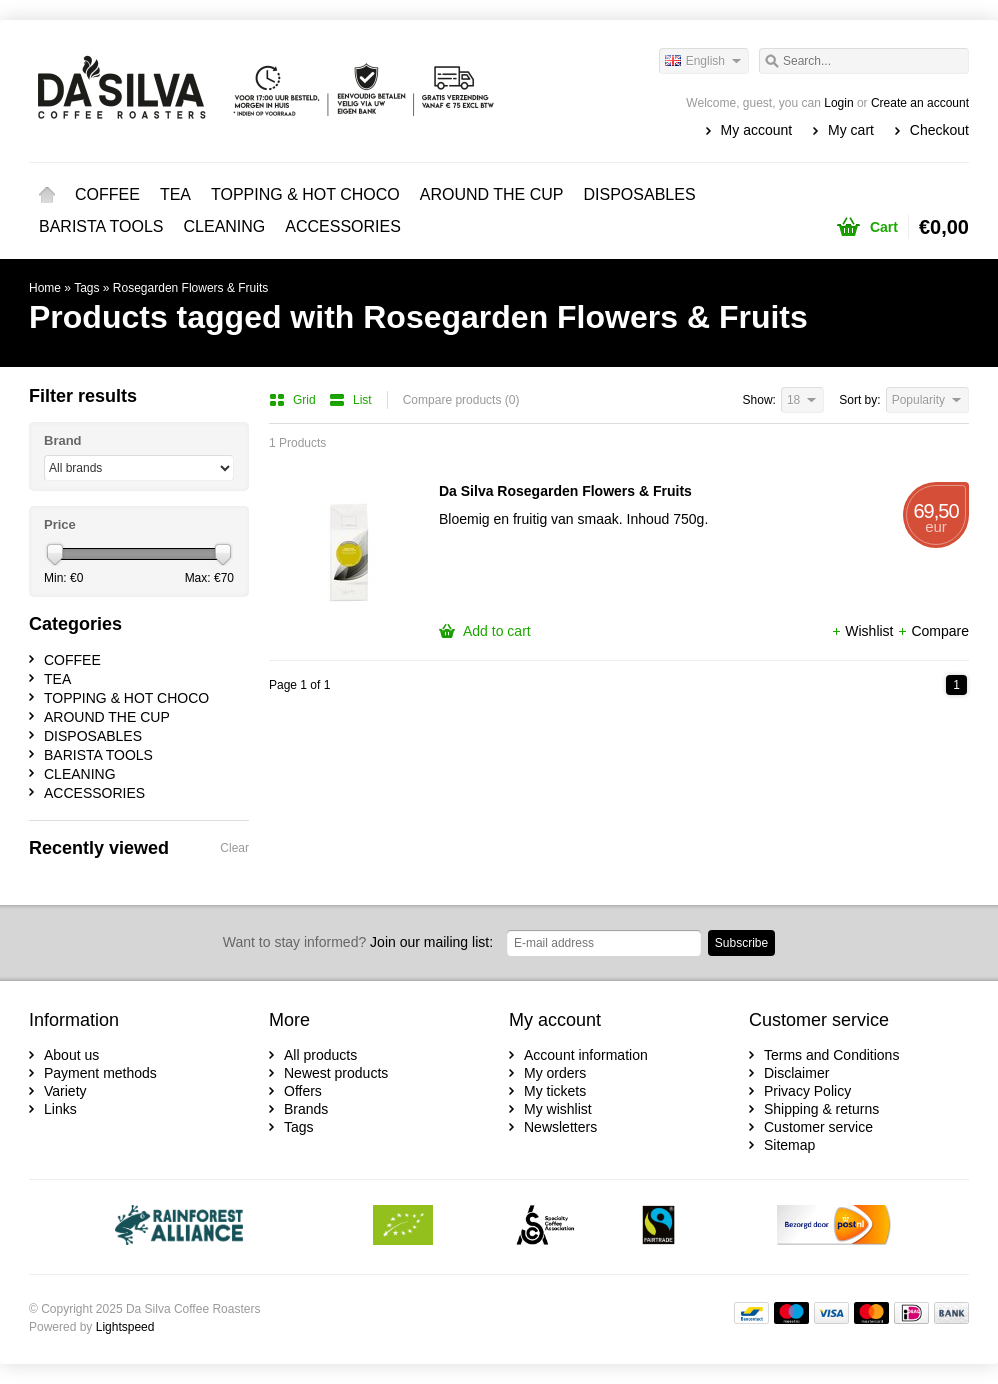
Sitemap (789, 1145)
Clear (234, 848)
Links (60, 1109)
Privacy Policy (807, 1091)
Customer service (818, 1127)
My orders (555, 1073)
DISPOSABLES (640, 194)
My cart (851, 130)
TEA (175, 194)
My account (757, 130)
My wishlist (558, 1109)
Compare (933, 631)
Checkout (939, 130)
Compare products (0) (461, 400)
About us (71, 1055)
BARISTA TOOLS (101, 226)
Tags (86, 288)
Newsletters (560, 1127)
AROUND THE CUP (492, 194)
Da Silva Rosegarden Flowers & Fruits (565, 491)
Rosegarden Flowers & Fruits (190, 288)
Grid (294, 400)
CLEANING (225, 226)
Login (838, 103)
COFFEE (107, 194)
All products (320, 1055)
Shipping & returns (821, 1109)
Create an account (920, 103)
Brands (306, 1109)
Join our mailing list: (358, 942)
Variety (65, 1091)
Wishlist (864, 631)
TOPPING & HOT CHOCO (305, 194)
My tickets (555, 1091)
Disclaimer (796, 1073)
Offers (303, 1091)
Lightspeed (125, 1327)
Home (47, 195)
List (350, 400)
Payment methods (100, 1073)
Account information (586, 1055)
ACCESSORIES (343, 226)
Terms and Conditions (831, 1055)
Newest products (336, 1073)
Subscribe (741, 943)
